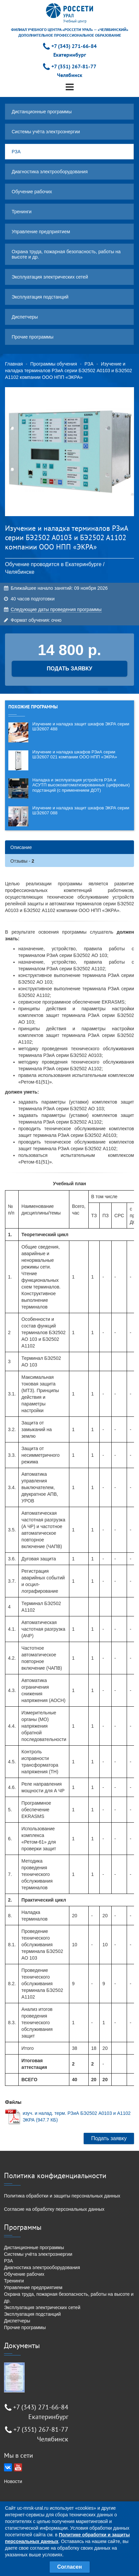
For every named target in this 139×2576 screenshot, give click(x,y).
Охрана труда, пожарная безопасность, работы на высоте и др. (66, 254)
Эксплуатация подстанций (40, 297)
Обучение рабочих (32, 191)
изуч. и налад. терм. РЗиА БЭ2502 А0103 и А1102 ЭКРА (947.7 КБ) (77, 2117)
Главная (14, 364)
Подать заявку (109, 2138)
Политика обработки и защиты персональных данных (62, 2195)
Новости (13, 2481)
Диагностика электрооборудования (50, 171)
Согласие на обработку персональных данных (54, 2209)
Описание (21, 847)
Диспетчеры (25, 317)
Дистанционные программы (42, 111)
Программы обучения (53, 364)
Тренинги (22, 211)
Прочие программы (32, 337)
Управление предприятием (41, 231)
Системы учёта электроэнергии (46, 131)
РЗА (16, 151)
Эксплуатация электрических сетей (50, 277)
